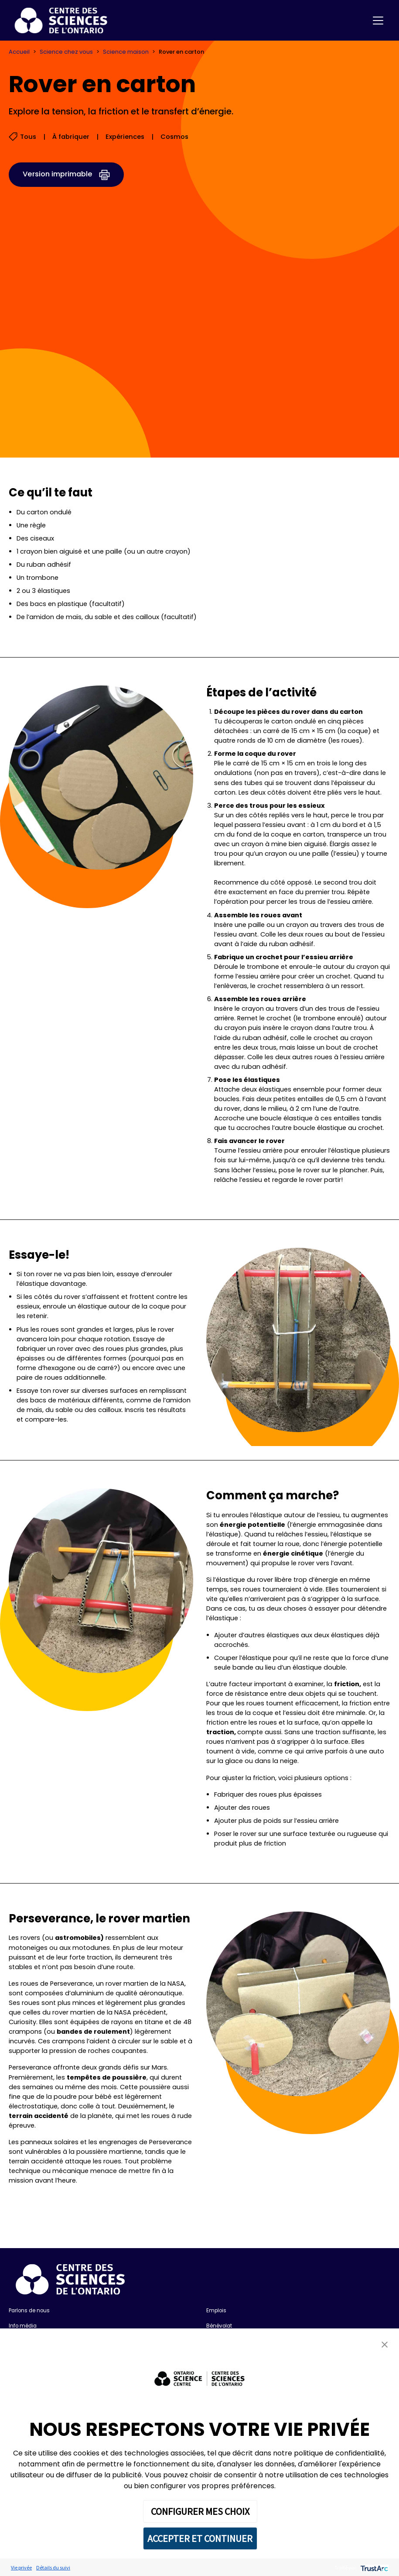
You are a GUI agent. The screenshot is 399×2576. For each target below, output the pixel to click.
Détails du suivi (53, 2567)
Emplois (216, 2310)
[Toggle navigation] (378, 20)
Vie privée (21, 2567)
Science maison (126, 52)
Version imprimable (57, 174)
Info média (23, 2325)
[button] (384, 2344)
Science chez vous (66, 52)
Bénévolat (219, 2325)
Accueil (19, 52)
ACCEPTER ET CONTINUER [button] (199, 2538)
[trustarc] (373, 2567)
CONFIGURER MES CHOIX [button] (200, 2511)
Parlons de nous (29, 2310)
